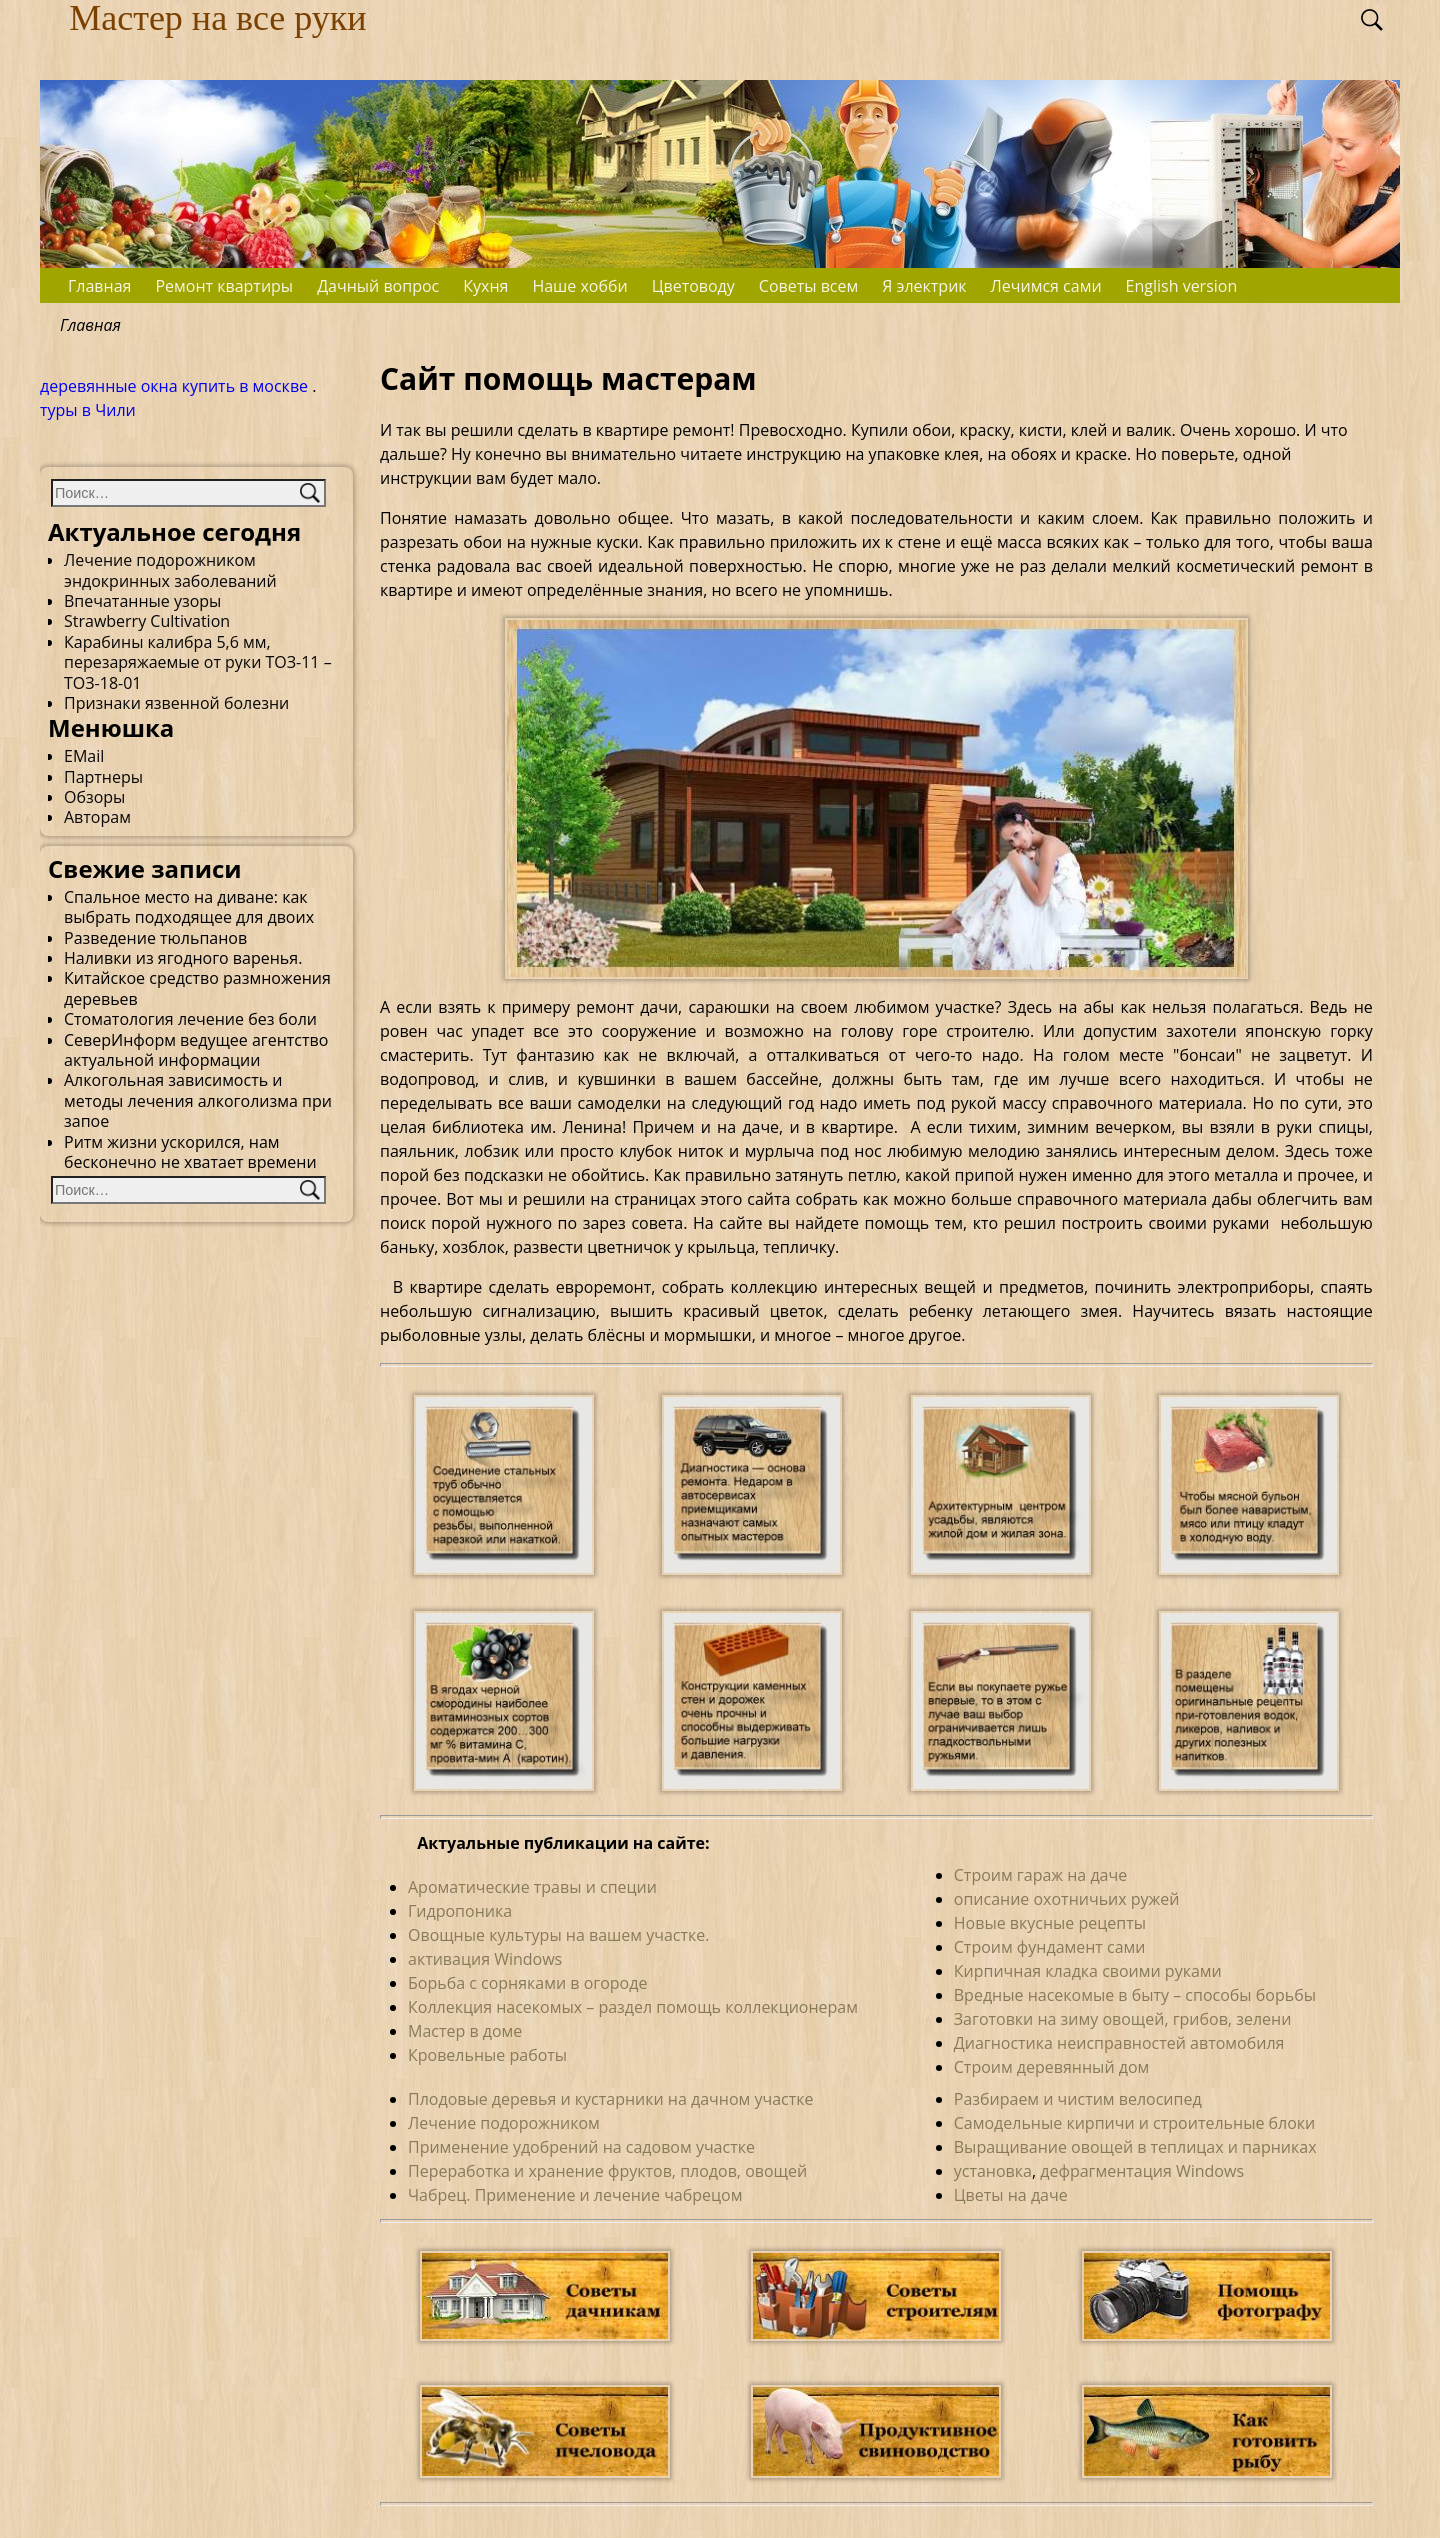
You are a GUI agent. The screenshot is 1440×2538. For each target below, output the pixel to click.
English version (1182, 286)
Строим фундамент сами (1050, 1947)
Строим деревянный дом (1052, 2067)
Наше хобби (579, 286)
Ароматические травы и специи (532, 1887)
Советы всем (808, 286)
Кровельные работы (487, 2055)
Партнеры (103, 777)
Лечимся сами (1046, 286)
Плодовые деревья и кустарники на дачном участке (611, 2099)
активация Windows (485, 1959)
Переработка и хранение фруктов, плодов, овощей (607, 2171)
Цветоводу (693, 286)
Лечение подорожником (504, 2123)
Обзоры (94, 797)
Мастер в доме (465, 2031)
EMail (84, 756)
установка (993, 2171)
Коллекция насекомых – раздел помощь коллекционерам (633, 2007)
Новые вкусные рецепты (1050, 1923)
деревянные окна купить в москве (174, 386)
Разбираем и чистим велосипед (1078, 2099)
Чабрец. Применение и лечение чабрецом (575, 2195)
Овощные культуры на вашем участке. (558, 1935)
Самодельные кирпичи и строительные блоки (1135, 2123)
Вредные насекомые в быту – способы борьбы (1135, 1995)
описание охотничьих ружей (1067, 1899)
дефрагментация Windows (1142, 2171)
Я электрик (924, 286)
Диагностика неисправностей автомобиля (1119, 2043)
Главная (99, 286)
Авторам (97, 817)
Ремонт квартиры (224, 286)
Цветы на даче (1011, 2195)
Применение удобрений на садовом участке (581, 2147)
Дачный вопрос (378, 286)
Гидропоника (460, 1911)
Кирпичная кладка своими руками (1088, 1971)
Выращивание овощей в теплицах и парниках (1135, 2147)
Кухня (485, 286)
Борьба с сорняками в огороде (527, 1983)
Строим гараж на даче (1040, 1875)
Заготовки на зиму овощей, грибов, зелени (1123, 2019)
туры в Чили (88, 410)
